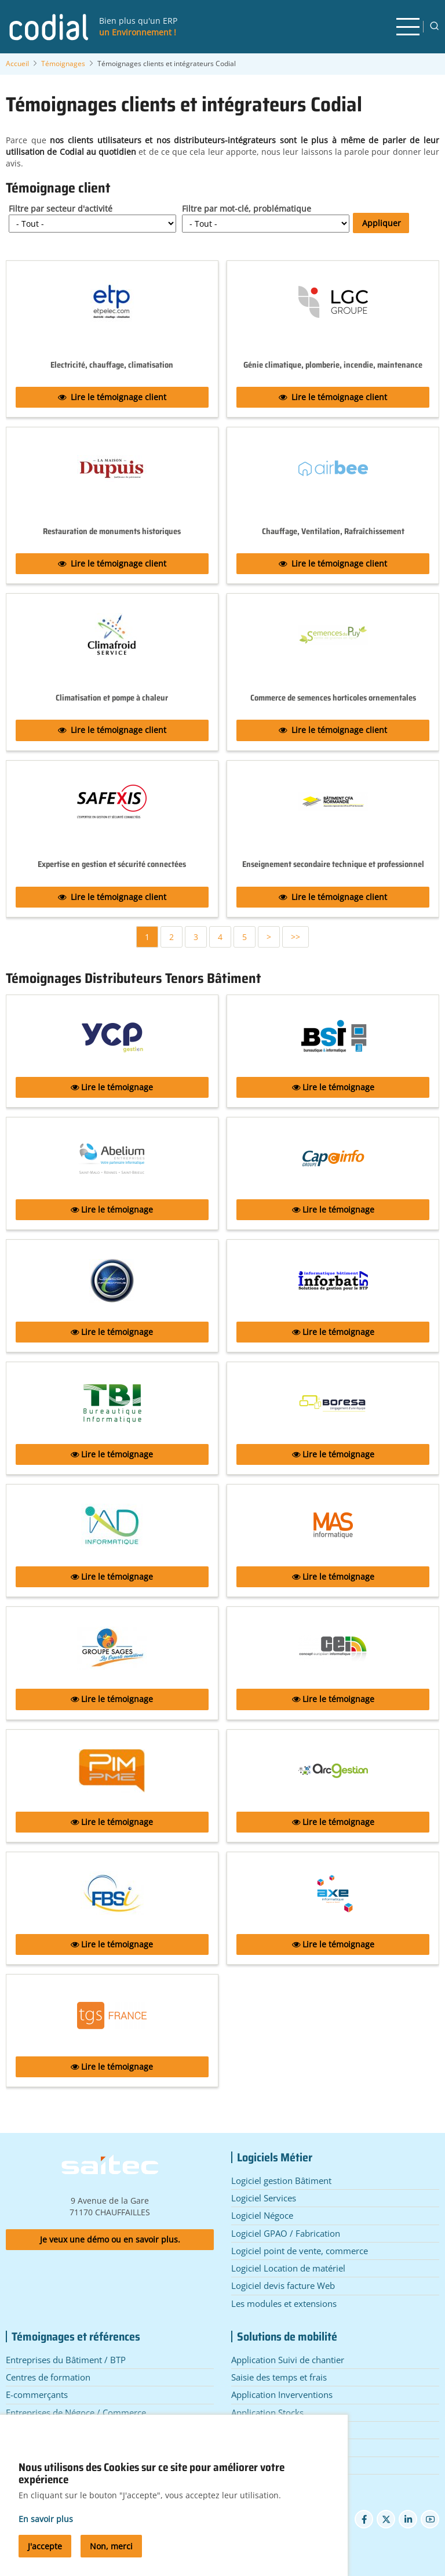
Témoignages (63, 63)
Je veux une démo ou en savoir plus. (110, 2239)
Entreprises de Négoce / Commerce (76, 2412)
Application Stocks (267, 2412)
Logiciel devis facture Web (283, 2285)
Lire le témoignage (112, 1087)
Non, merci (111, 2559)
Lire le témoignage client (112, 396)
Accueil (17, 63)
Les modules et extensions (284, 2303)
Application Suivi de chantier (287, 2359)
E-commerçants (37, 2394)
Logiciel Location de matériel (288, 2268)
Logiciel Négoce (262, 2215)
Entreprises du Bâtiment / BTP (66, 2359)
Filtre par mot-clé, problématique (246, 208)
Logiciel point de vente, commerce (299, 2250)
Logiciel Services (263, 2198)
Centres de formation (48, 2377)
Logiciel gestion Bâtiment (281, 2180)
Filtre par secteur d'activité (60, 208)
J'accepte (45, 2559)
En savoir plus (46, 2532)
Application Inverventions (282, 2394)
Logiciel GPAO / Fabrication (285, 2233)
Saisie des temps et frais (279, 2377)
